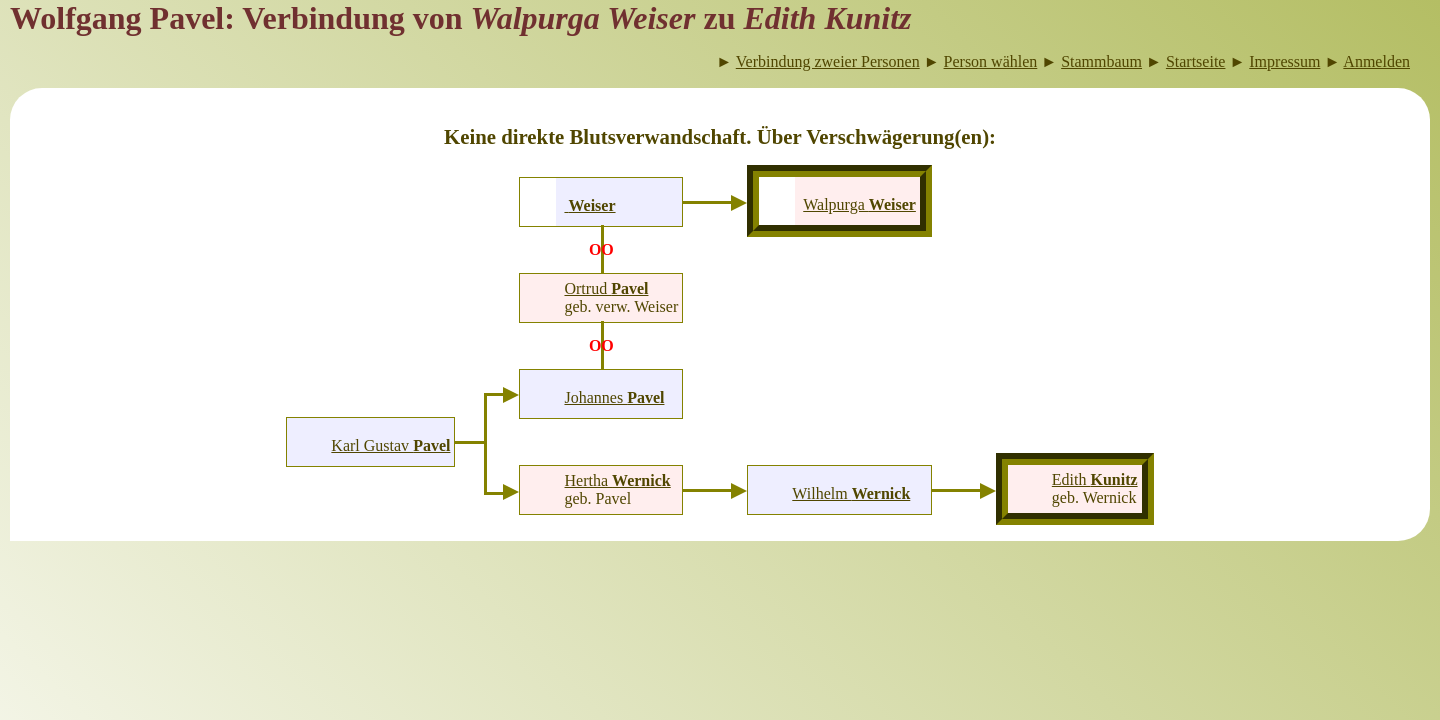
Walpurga (859, 204)
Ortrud (606, 288)
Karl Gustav (390, 445)
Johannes (614, 397)
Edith (1095, 479)
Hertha (618, 480)
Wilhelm (851, 493)
